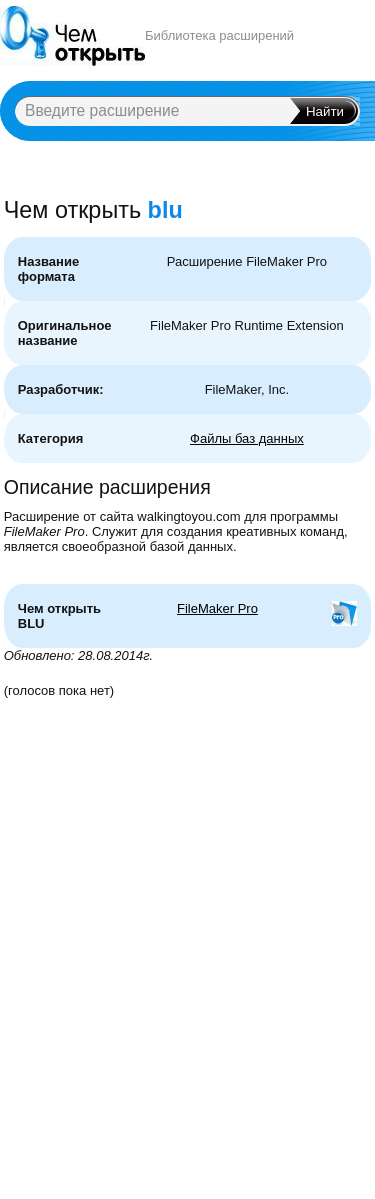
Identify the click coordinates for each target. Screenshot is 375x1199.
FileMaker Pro (217, 608)
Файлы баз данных (247, 438)
